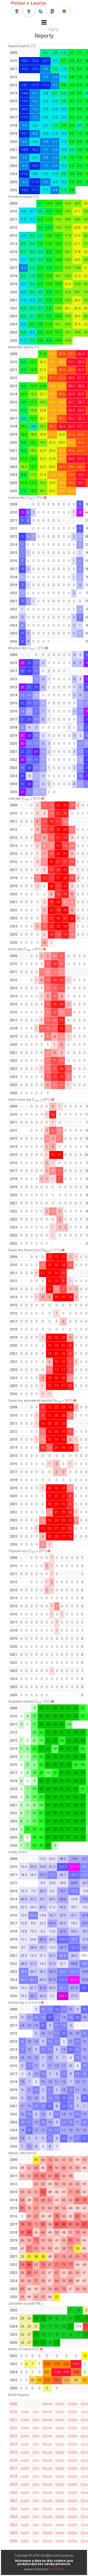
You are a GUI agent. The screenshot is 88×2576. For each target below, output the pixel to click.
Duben (60, 2403)
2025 (13, 2532)
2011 (13, 2419)
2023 (13, 2516)
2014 (13, 2444)
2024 (13, 2524)
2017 (13, 2468)
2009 (13, 2403)
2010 (13, 2411)
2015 (13, 2452)
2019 (13, 2484)
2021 (13, 2500)
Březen (47, 2403)
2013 (13, 2436)
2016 (13, 2460)
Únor (35, 2411)
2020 (13, 2492)
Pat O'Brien (56, 2569)
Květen (72, 2403)
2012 (13, 2428)
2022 (13, 2508)
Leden (24, 2411)
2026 (13, 2541)
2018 (13, 2476)
